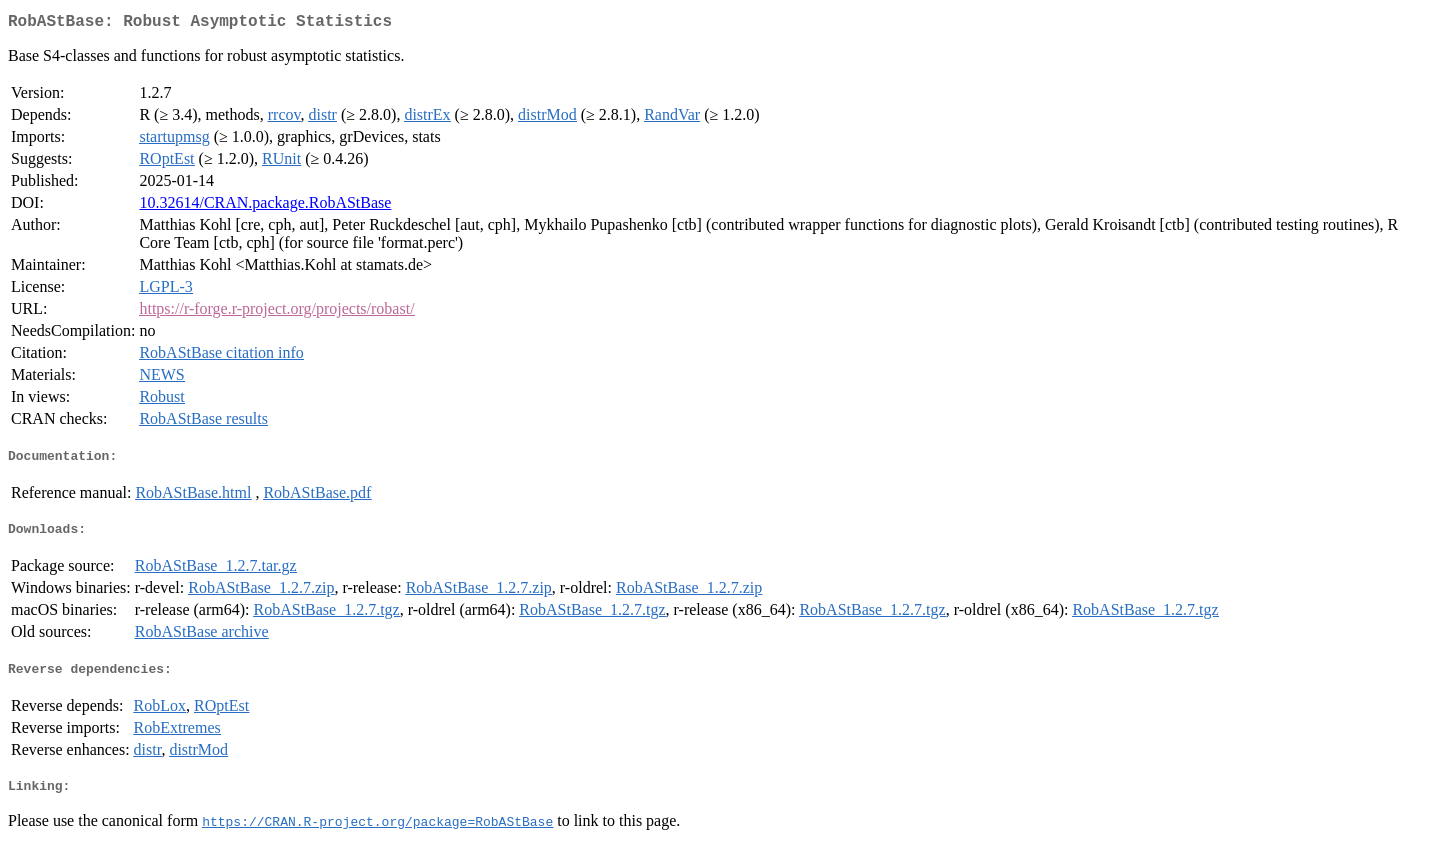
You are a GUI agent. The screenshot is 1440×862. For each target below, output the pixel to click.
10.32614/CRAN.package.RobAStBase (265, 206)
